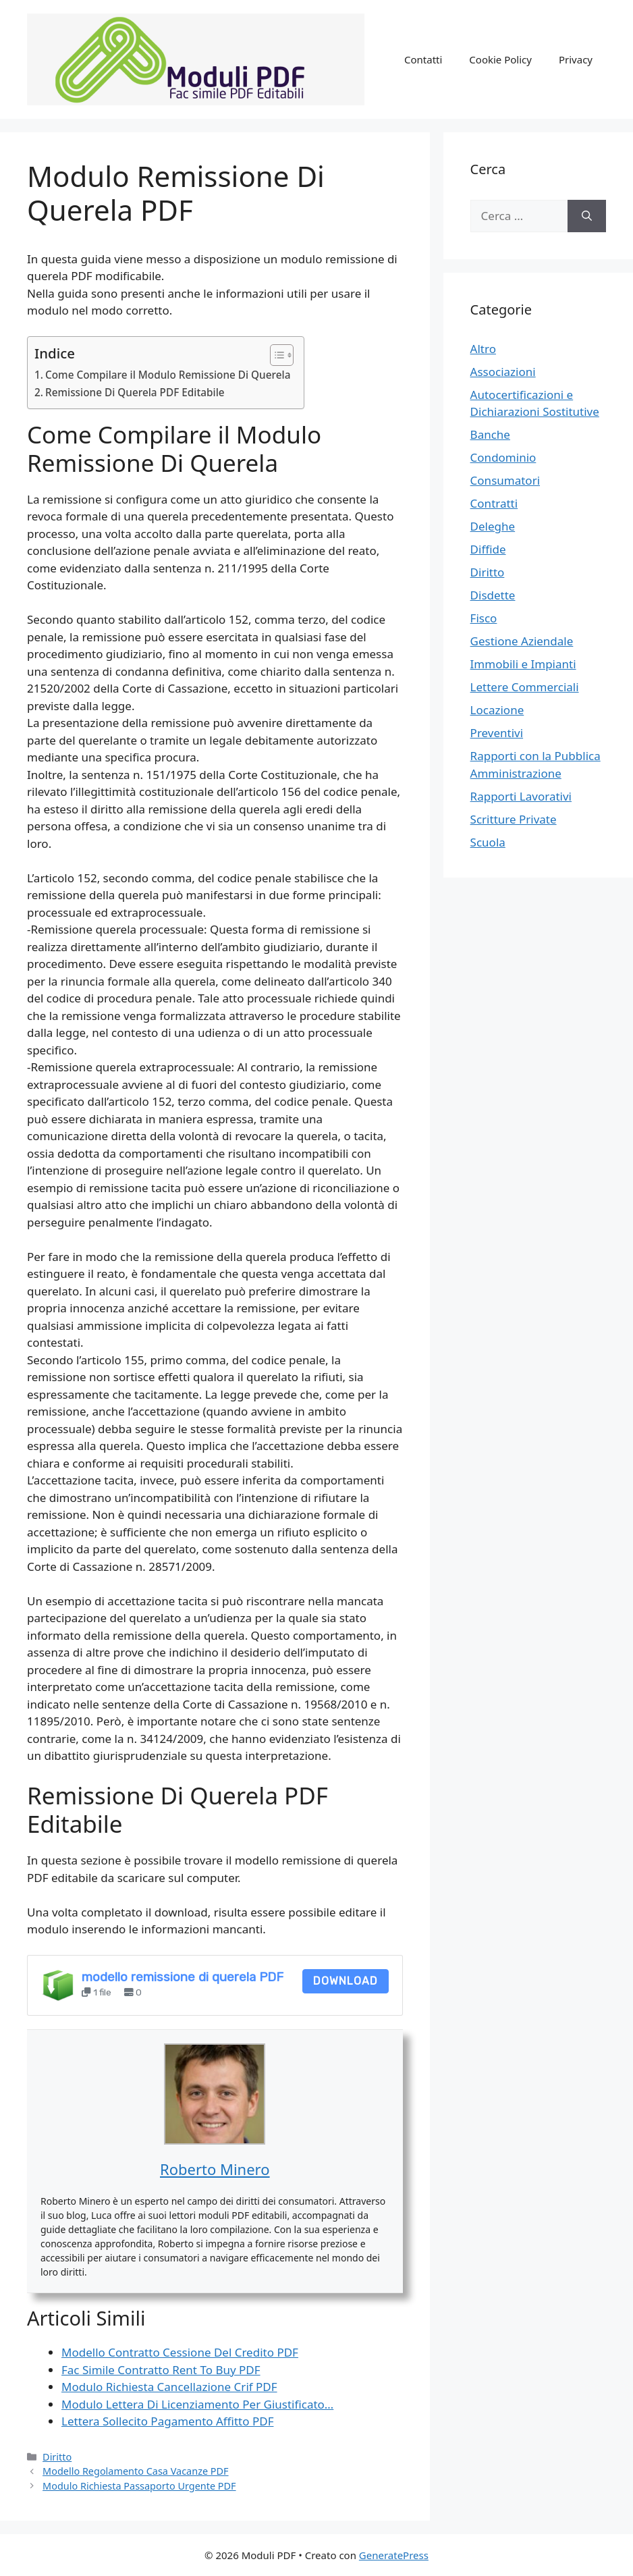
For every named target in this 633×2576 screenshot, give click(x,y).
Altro (483, 348)
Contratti (494, 503)
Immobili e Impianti (523, 664)
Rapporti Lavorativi (521, 796)
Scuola (487, 842)
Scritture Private (513, 819)
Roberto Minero (215, 2169)
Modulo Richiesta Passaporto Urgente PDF (139, 2485)
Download (345, 1981)
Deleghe (493, 526)
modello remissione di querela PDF (182, 1977)
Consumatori (505, 480)
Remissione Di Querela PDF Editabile (135, 392)
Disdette (493, 595)
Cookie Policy (500, 59)
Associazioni (503, 371)
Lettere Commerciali (524, 687)
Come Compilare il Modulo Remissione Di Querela (167, 374)
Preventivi (497, 733)
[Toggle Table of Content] (275, 355)
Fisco (483, 618)
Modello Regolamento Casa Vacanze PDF (135, 2471)
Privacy (576, 59)
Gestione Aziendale (522, 641)
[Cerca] (587, 216)
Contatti (423, 59)
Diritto (57, 2456)
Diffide (488, 549)
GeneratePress (394, 2555)
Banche (490, 434)
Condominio (503, 457)
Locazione (497, 710)
